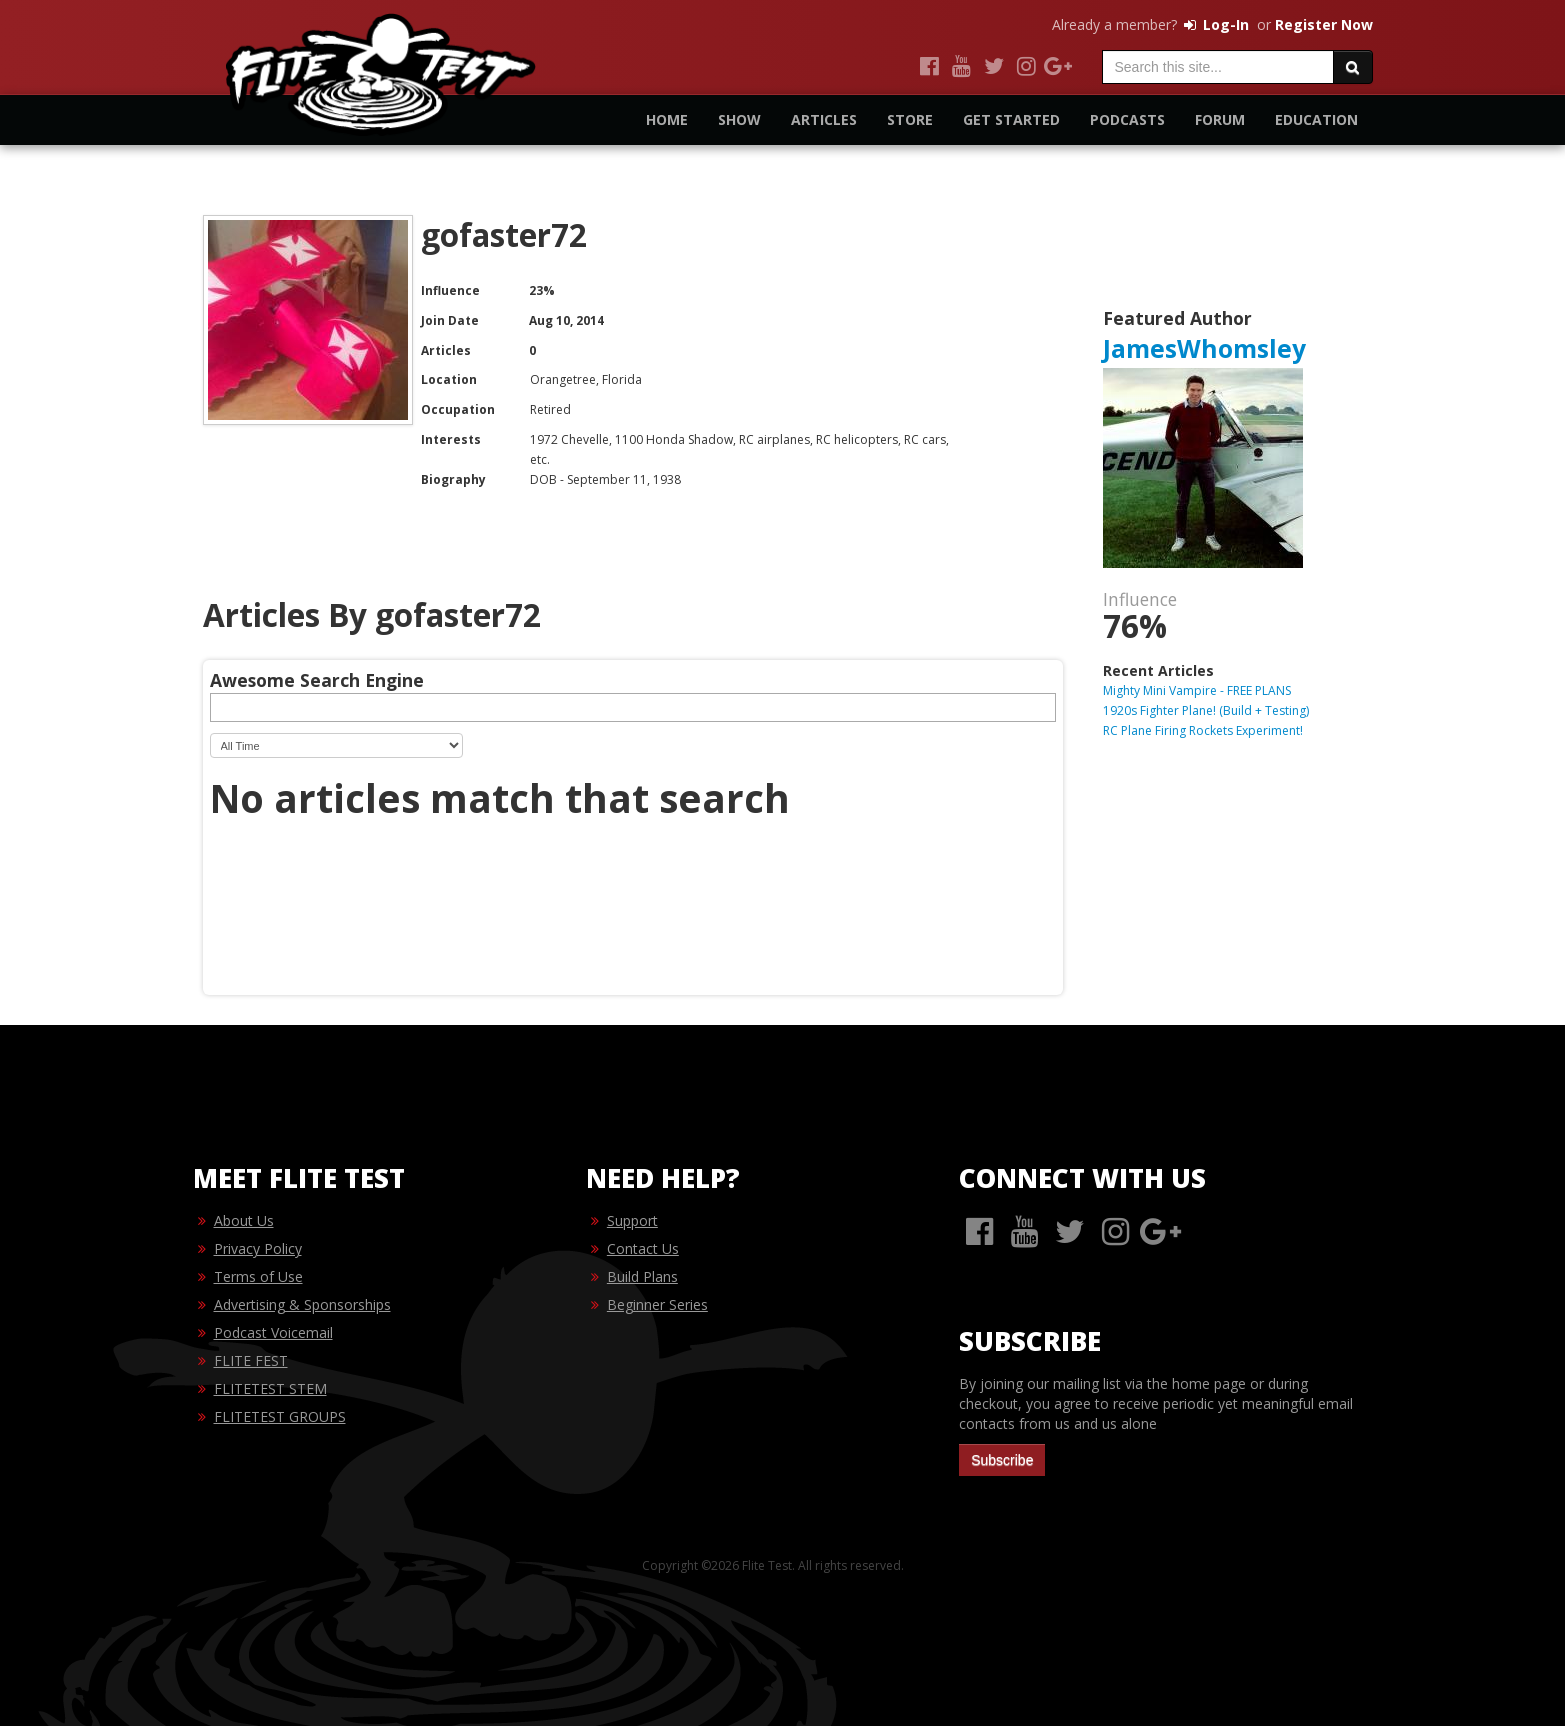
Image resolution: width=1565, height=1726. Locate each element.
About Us (244, 1220)
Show (739, 119)
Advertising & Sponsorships (302, 1304)
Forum (1220, 119)
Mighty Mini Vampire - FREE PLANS (1197, 690)
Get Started (1011, 119)
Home (667, 119)
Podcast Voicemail (273, 1332)
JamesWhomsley (1204, 348)
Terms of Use (258, 1276)
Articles (824, 119)
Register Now (1324, 24)
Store (910, 119)
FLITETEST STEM (270, 1388)
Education (1316, 119)
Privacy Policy (258, 1248)
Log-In (1215, 24)
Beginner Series (657, 1304)
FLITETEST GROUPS (280, 1416)
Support (632, 1220)
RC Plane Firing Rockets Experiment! (1203, 730)
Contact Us (643, 1248)
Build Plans (642, 1276)
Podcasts (1127, 119)
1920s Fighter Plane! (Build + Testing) (1206, 710)
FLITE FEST (251, 1360)
